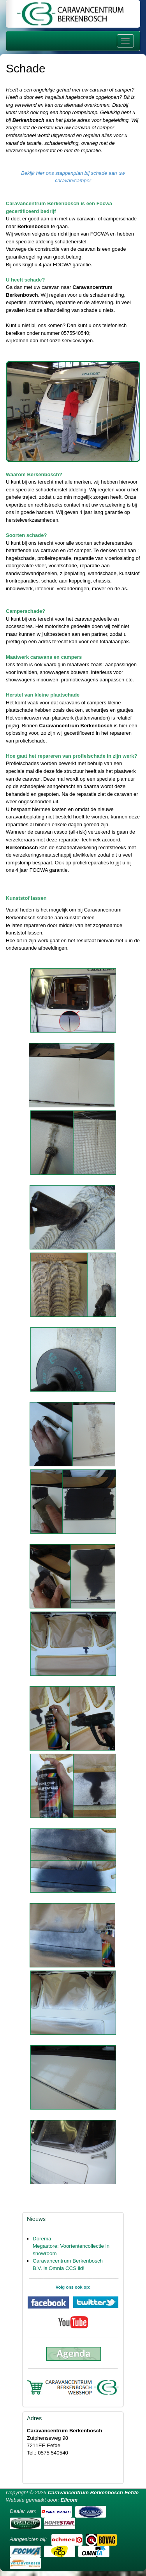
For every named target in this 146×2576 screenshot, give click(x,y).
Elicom (69, 2500)
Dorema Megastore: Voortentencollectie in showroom (71, 2246)
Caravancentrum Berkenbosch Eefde (93, 2492)
